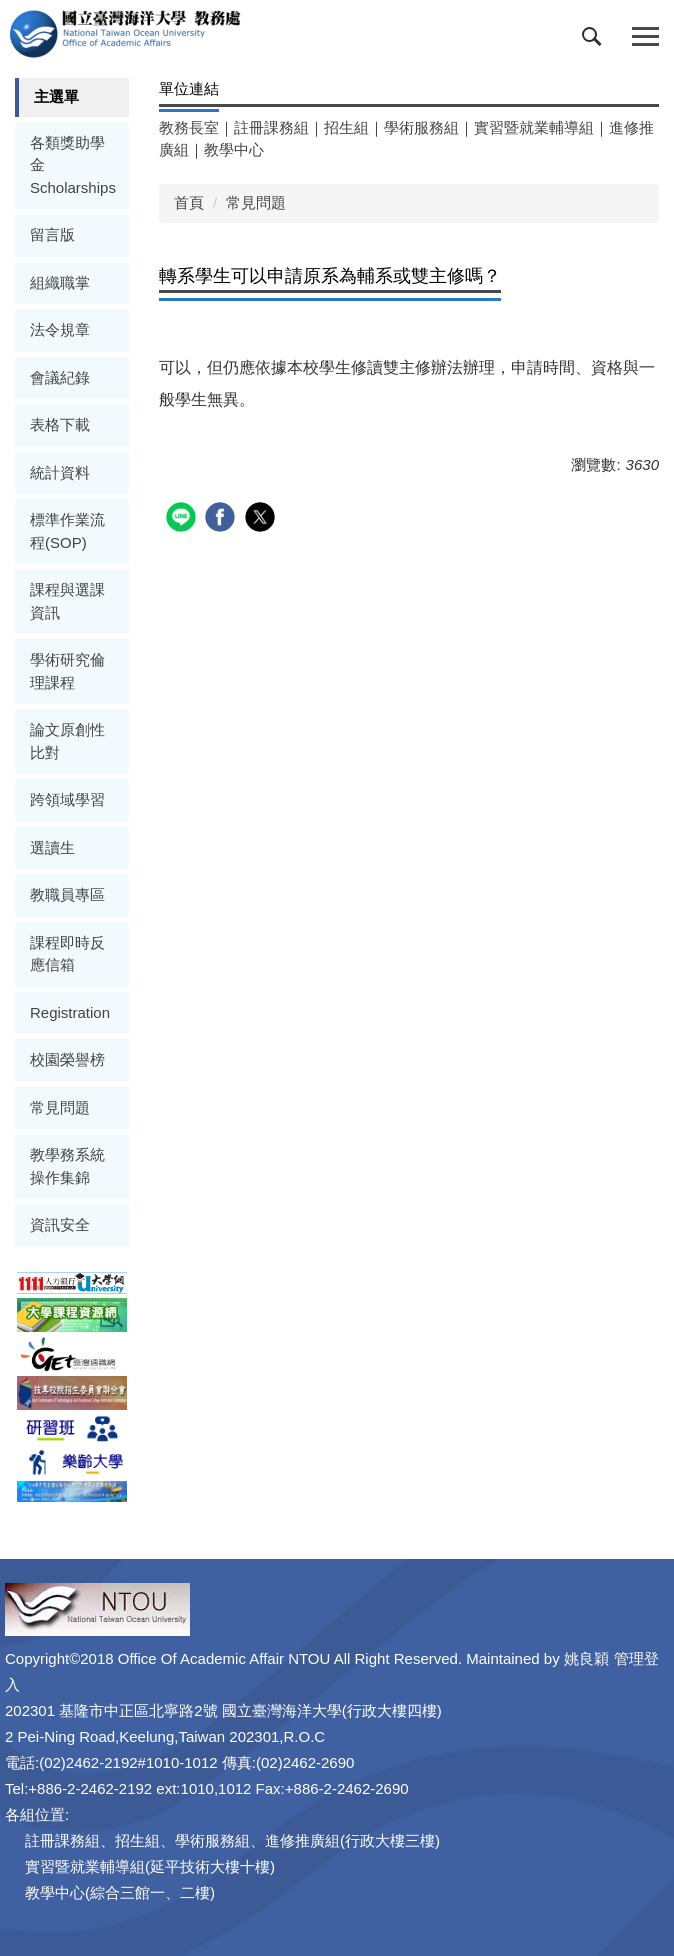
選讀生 (52, 847)
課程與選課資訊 (67, 601)
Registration (70, 1012)
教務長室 (189, 127)
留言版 (52, 234)
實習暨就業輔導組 (534, 127)
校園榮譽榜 (67, 1059)
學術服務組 (421, 127)
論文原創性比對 (67, 741)
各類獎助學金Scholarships (73, 165)
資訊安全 (60, 1224)
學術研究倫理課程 (67, 671)
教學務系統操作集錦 (67, 1166)
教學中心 (234, 149)
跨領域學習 (67, 799)
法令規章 (60, 329)
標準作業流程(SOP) (67, 531)
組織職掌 (60, 282)
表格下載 (60, 424)
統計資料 (60, 472)
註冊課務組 (271, 127)
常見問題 (60, 1107)
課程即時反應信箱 (67, 954)
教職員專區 (67, 894)
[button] (596, 41)
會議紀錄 (60, 377)
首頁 (189, 202)
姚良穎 (586, 1658)
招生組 (346, 127)
